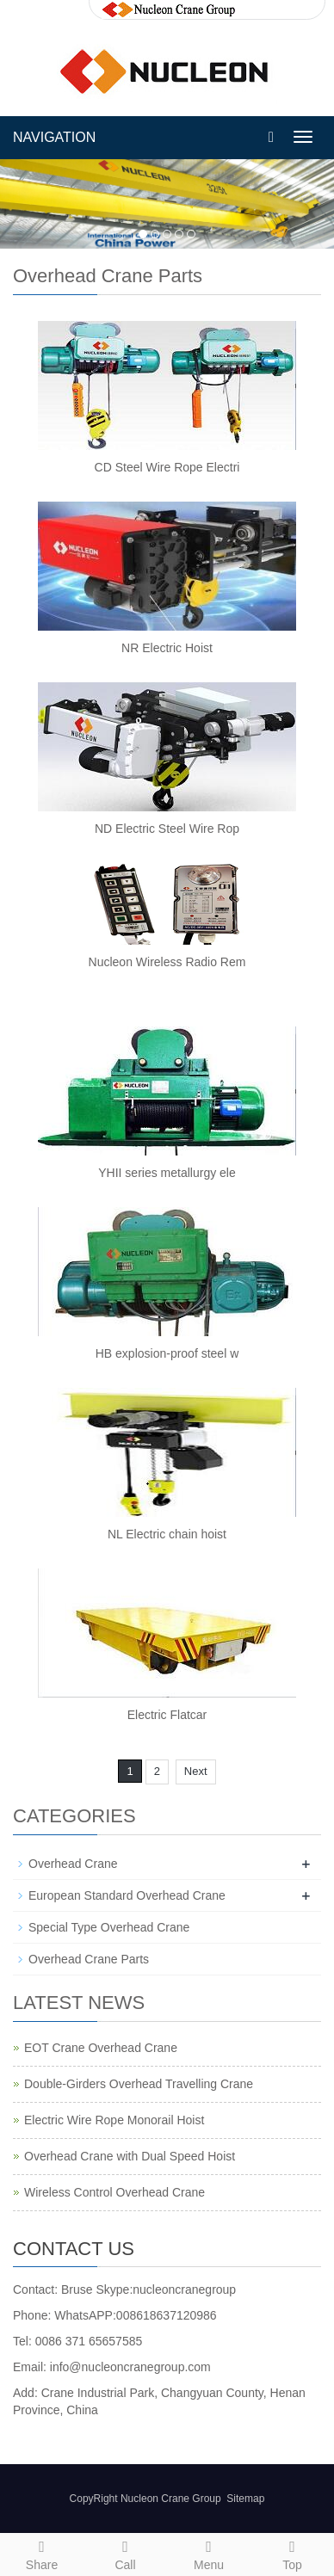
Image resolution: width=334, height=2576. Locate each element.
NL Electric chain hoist (167, 1534)
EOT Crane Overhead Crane (100, 2048)
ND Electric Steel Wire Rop (167, 828)
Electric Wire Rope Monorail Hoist (114, 2120)
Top (292, 2553)
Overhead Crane (73, 1863)
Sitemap (245, 2499)
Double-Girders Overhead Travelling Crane (138, 2084)
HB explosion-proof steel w (167, 1353)
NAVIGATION (54, 137)
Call (125, 2553)
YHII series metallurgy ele (167, 1173)
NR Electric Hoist (167, 648)
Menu (209, 2553)
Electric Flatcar (167, 1715)
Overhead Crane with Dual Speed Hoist (129, 2156)
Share (42, 2553)
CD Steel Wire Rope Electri (167, 467)
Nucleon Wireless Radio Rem (167, 962)
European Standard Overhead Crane (127, 1895)
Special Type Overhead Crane (108, 1927)
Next (195, 1771)
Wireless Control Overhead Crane (114, 2192)
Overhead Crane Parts (88, 1959)
